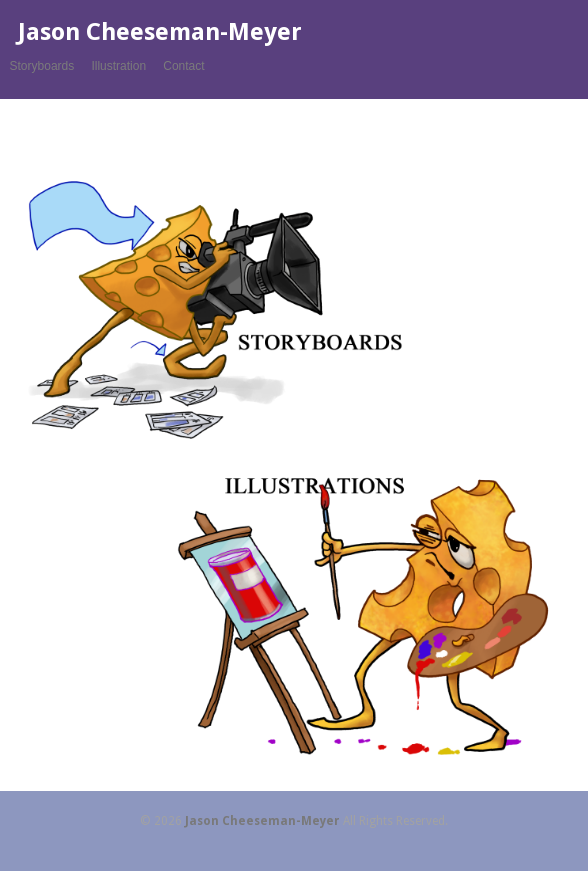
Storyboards (42, 66)
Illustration (118, 66)
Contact (183, 66)
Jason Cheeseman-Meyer (160, 32)
